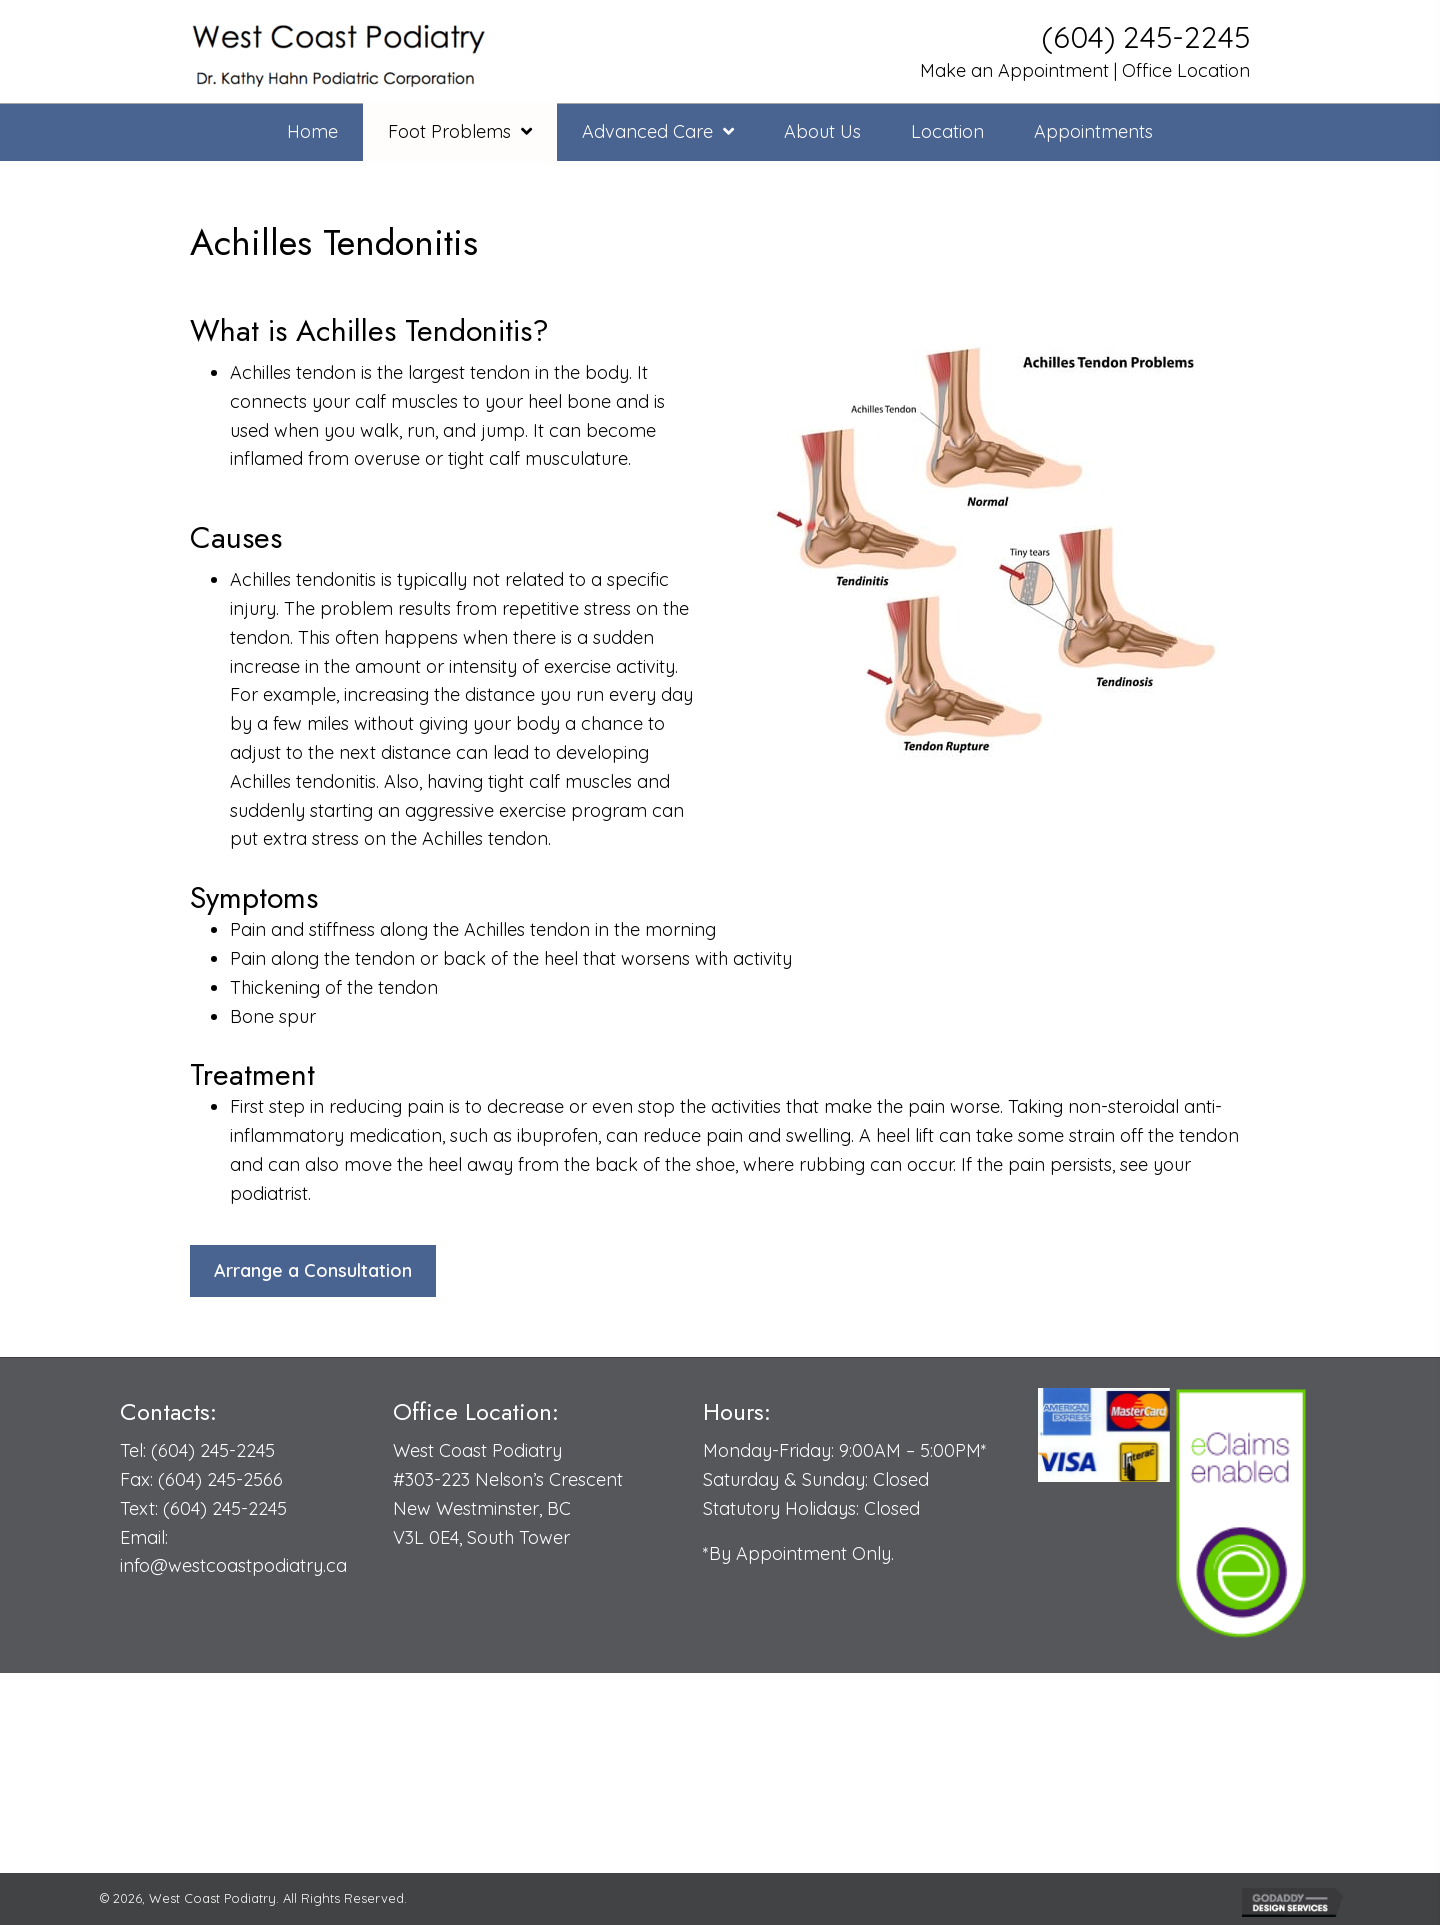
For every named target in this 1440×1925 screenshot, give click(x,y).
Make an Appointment (1012, 70)
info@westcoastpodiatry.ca (233, 1565)
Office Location (1186, 70)
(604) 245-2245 (1145, 37)
